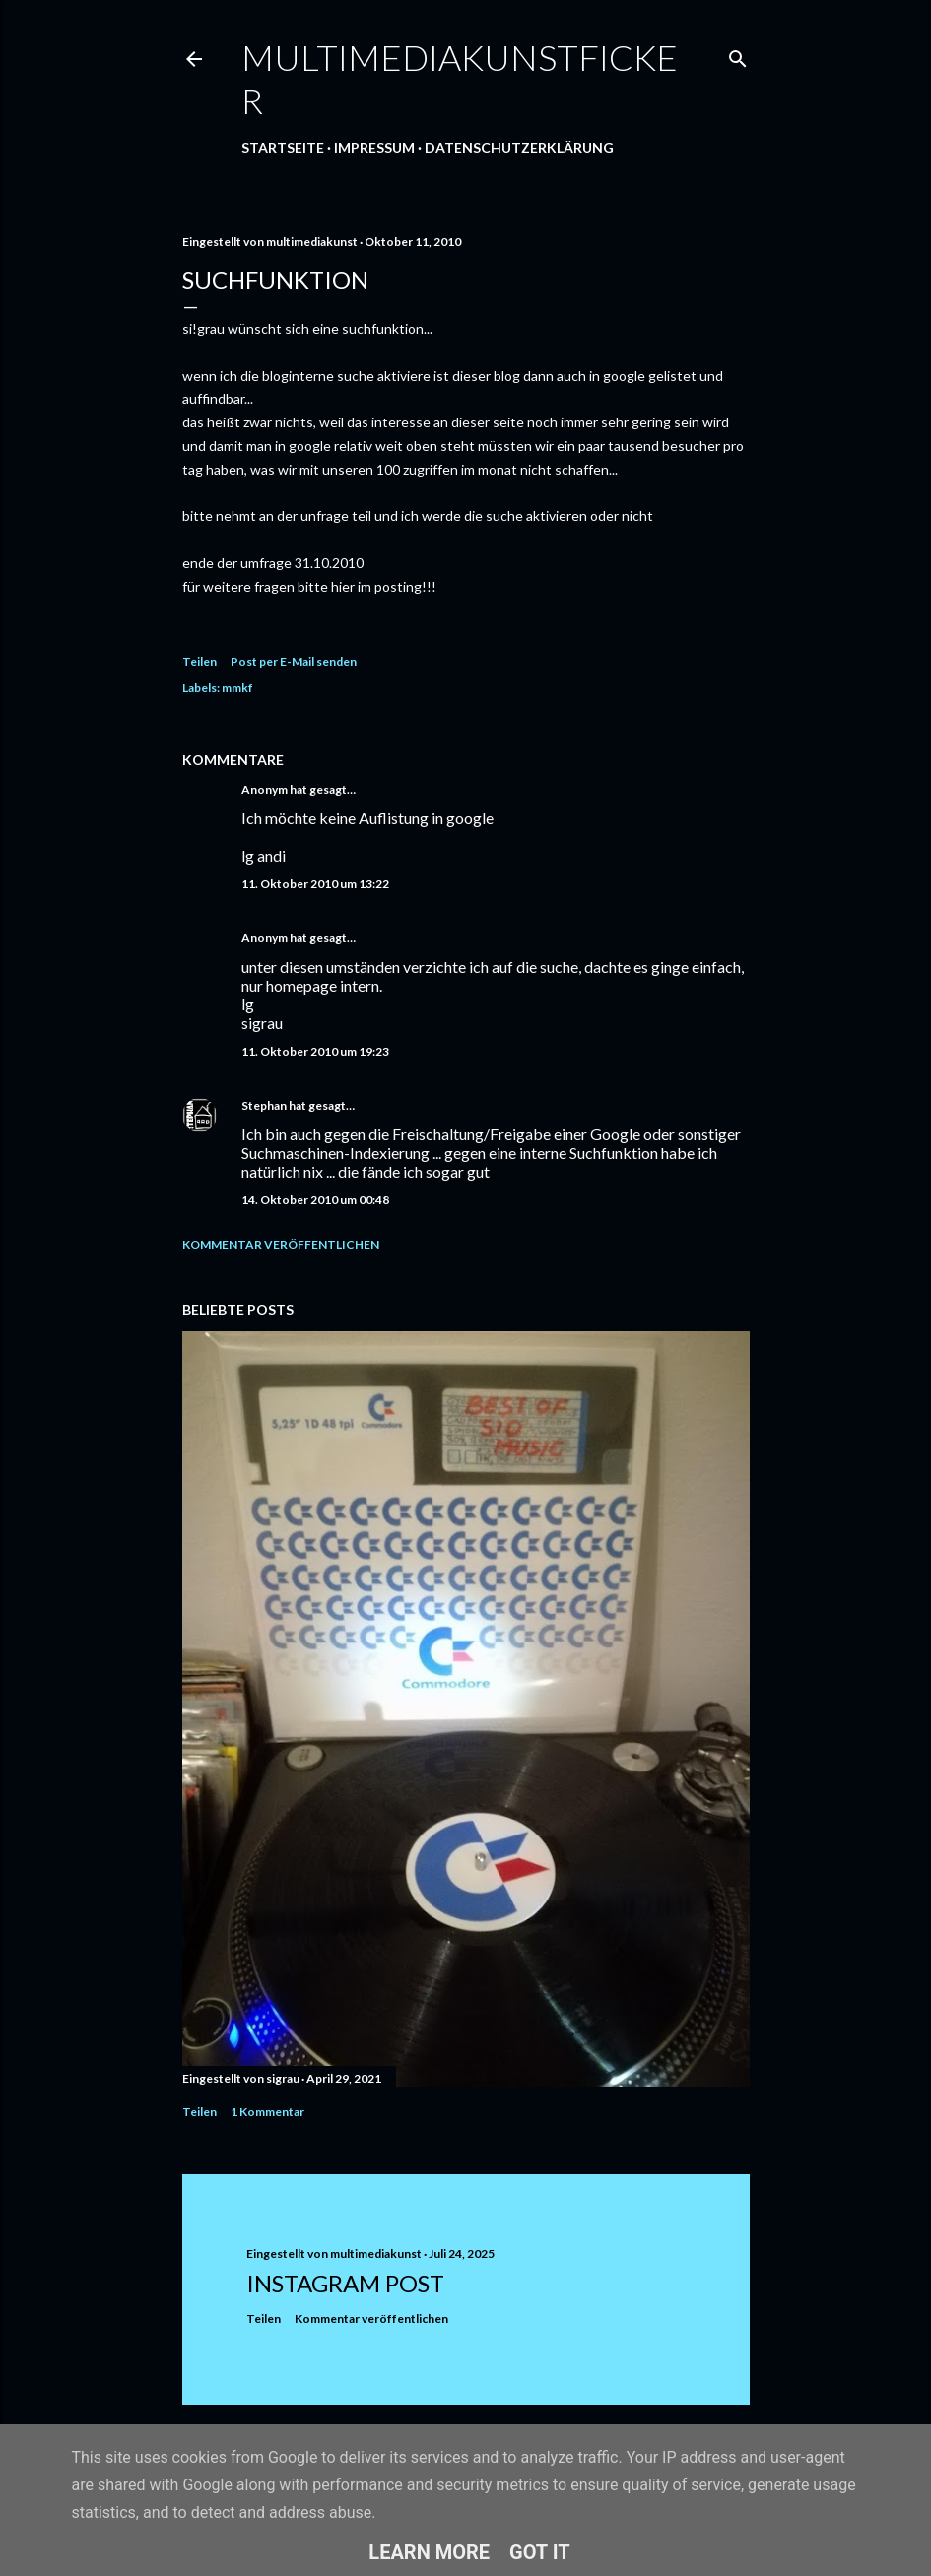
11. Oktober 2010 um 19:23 (315, 1051)
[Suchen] (738, 54)
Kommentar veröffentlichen (280, 1244)
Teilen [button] (199, 661)
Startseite (282, 147)
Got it (539, 2552)
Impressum (374, 147)
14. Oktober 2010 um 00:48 (315, 1199)
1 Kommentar (267, 2111)
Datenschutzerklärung (519, 147)
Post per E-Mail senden (294, 661)
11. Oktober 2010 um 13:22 (315, 883)
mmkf (237, 687)
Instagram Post (345, 2283)
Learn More (429, 2552)
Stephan (264, 1105)
